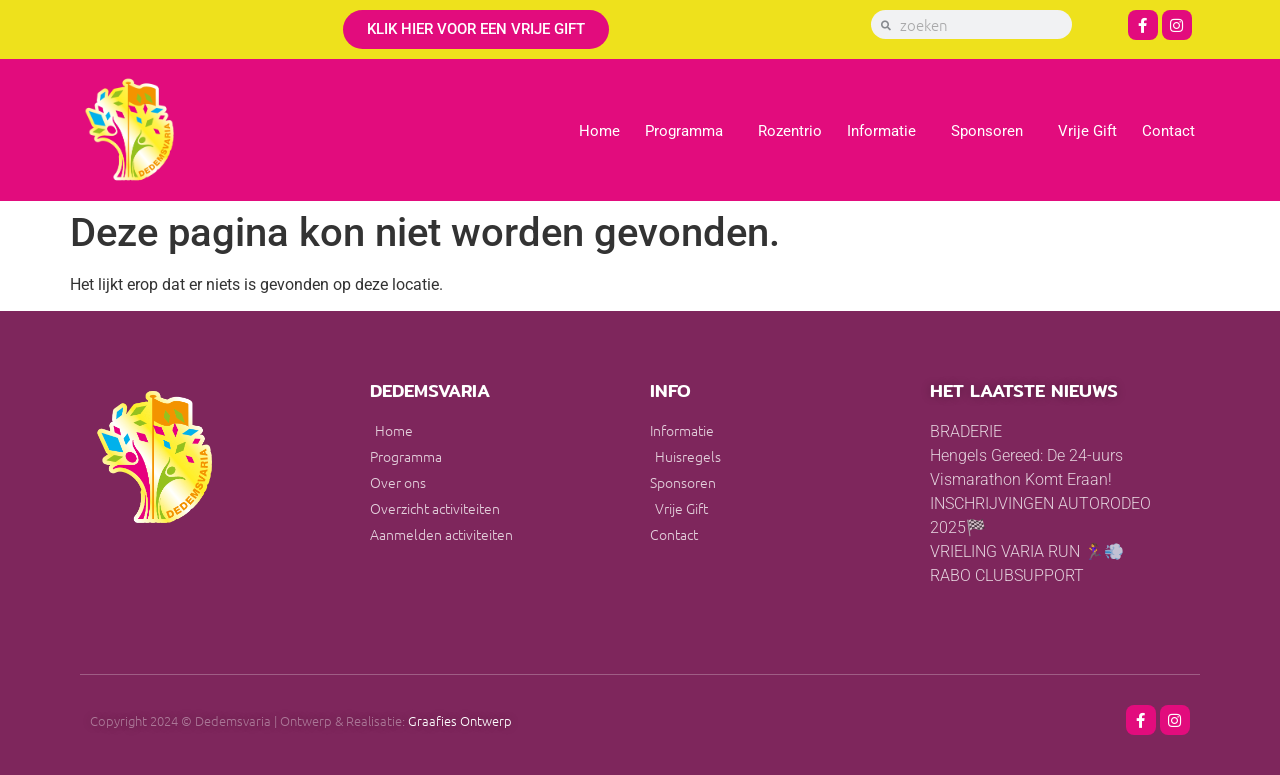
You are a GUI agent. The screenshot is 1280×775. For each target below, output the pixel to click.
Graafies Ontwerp (460, 720)
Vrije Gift (1087, 131)
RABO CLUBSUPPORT (1007, 575)
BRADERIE (966, 431)
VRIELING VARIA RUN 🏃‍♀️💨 (1027, 551)
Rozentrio (790, 131)
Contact (1168, 131)
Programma (689, 131)
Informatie (886, 131)
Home (599, 131)
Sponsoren (992, 131)
